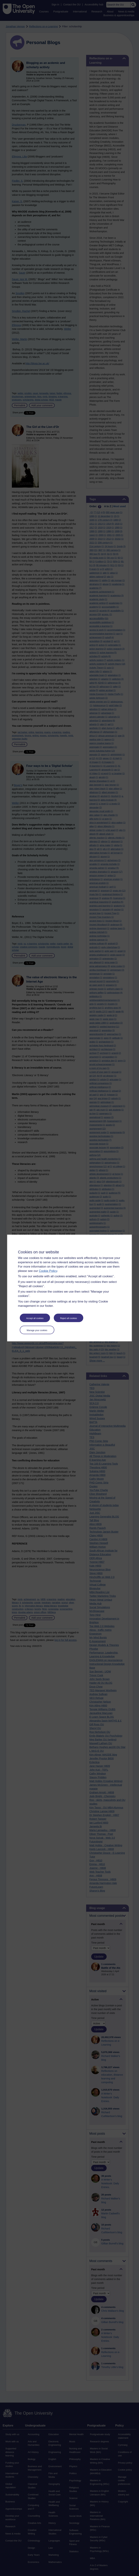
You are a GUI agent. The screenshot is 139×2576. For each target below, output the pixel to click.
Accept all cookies (35, 1318)
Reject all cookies (68, 1318)
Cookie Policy (48, 1271)
